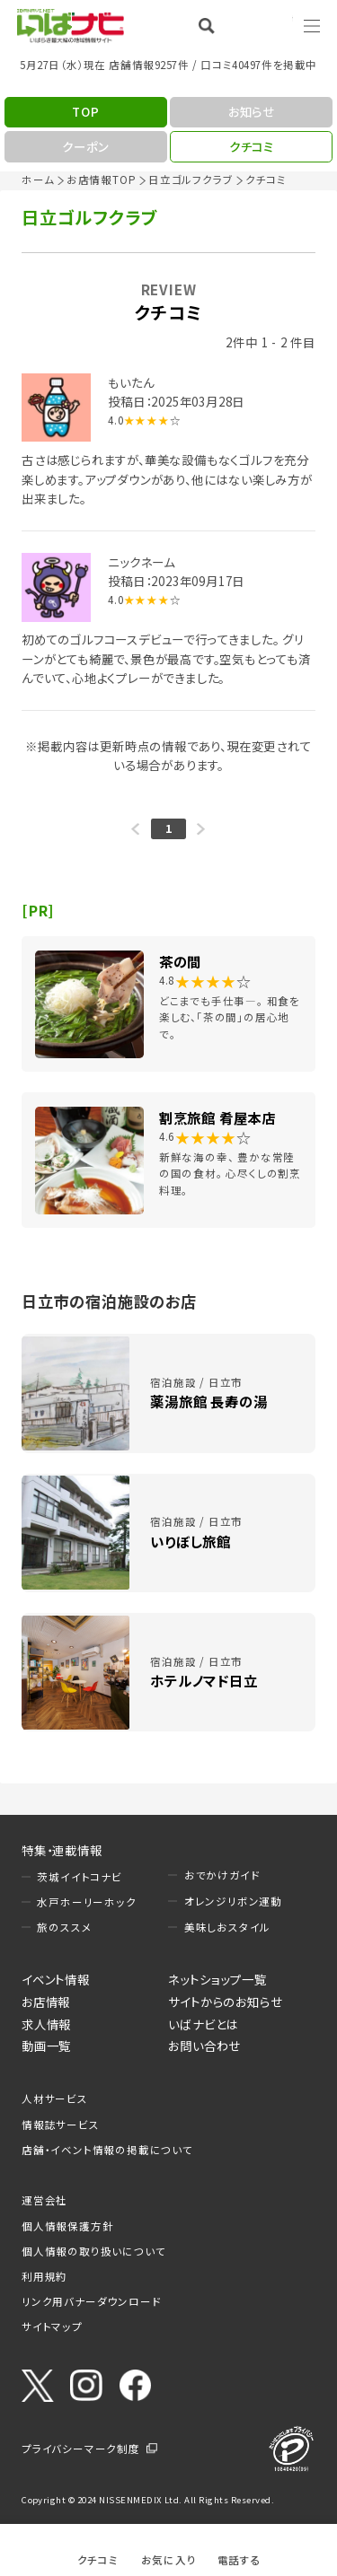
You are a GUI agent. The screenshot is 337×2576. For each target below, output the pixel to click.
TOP (85, 111)
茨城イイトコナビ (79, 1877)
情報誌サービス (61, 2124)
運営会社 (44, 2200)
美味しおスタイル (227, 1927)
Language (265, 25)
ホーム (38, 179)
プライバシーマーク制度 (81, 2448)
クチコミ (98, 2559)
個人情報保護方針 (67, 2226)
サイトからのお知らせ (225, 2002)
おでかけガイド (222, 1875)
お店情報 (46, 2002)
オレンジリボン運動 (233, 1901)
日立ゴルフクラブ (190, 179)
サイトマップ (52, 2326)
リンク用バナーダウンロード (91, 2301)
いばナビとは (203, 2024)
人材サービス (55, 2098)
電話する (239, 2559)
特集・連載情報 (62, 1850)
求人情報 (46, 2024)
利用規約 (44, 2276)
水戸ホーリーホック (86, 1902)
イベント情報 (56, 1979)
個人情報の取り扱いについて (93, 2251)
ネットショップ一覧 (217, 1979)
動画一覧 (46, 2046)
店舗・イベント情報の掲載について (107, 2149)
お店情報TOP (102, 179)
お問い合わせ (204, 2046)
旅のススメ (64, 1927)
